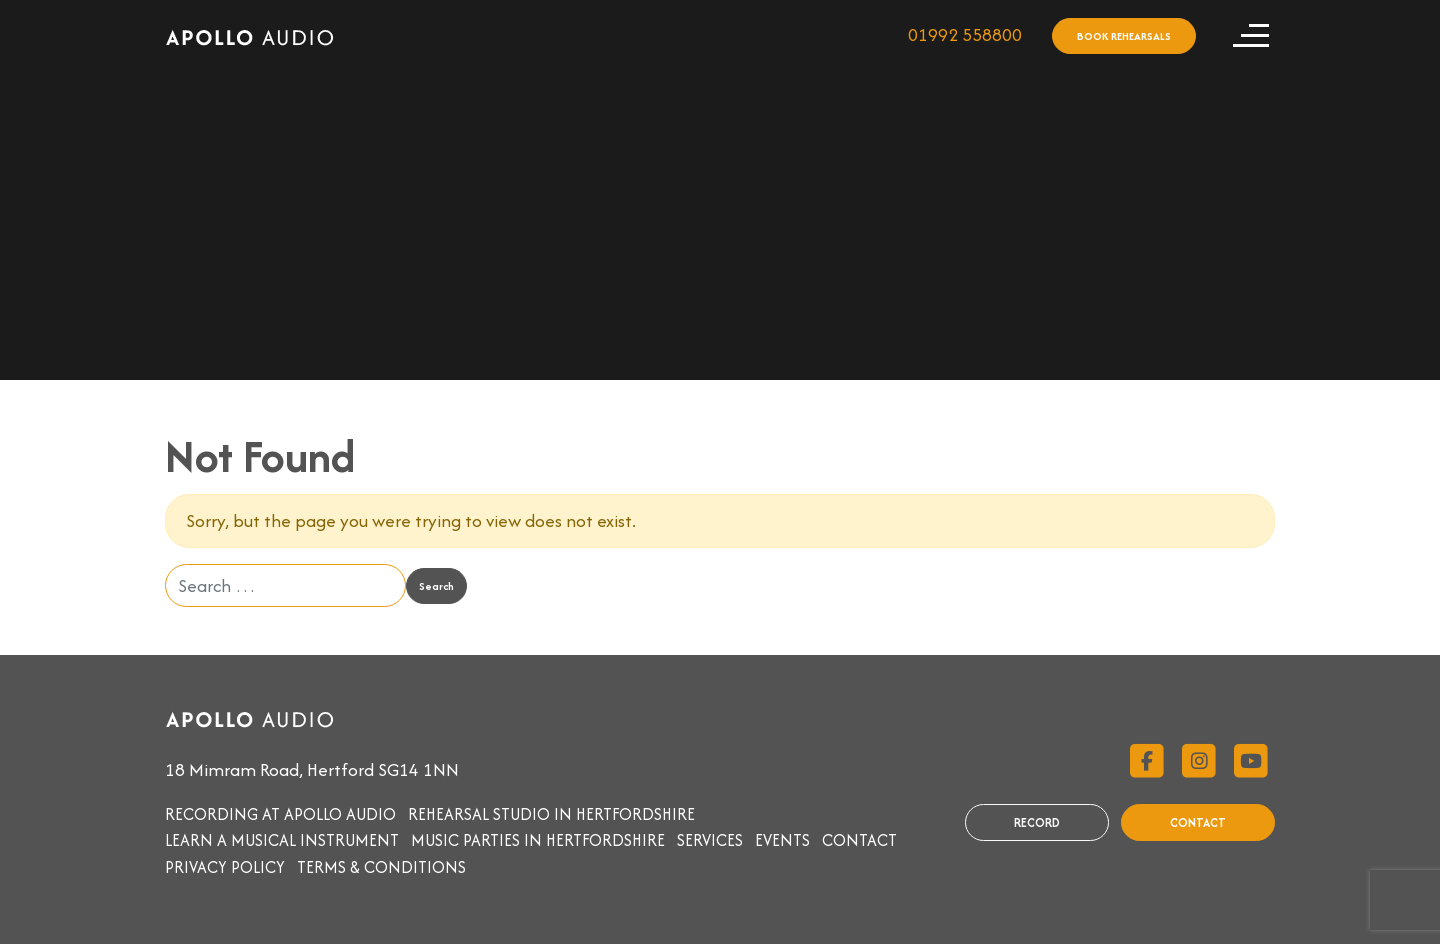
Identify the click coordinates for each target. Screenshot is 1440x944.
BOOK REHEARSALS (1124, 36)
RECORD (1037, 822)
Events (782, 840)
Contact (859, 840)
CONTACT (1198, 822)
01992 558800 (965, 34)
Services (710, 840)
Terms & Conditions (381, 867)
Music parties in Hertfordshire (538, 840)
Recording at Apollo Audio (280, 814)
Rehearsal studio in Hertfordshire (551, 814)
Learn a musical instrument (282, 840)
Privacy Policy (225, 867)
